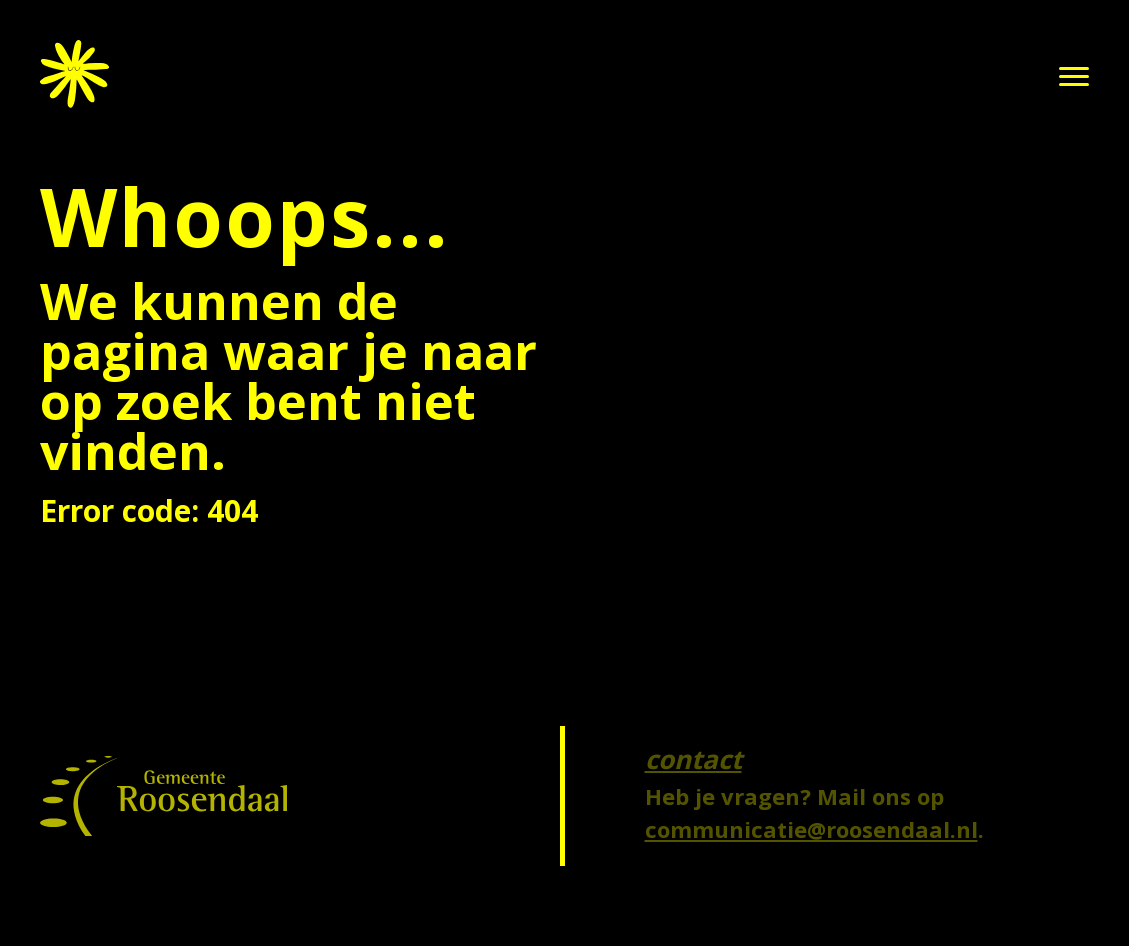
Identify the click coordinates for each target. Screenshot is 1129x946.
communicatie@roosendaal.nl (811, 829)
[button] (1074, 77)
